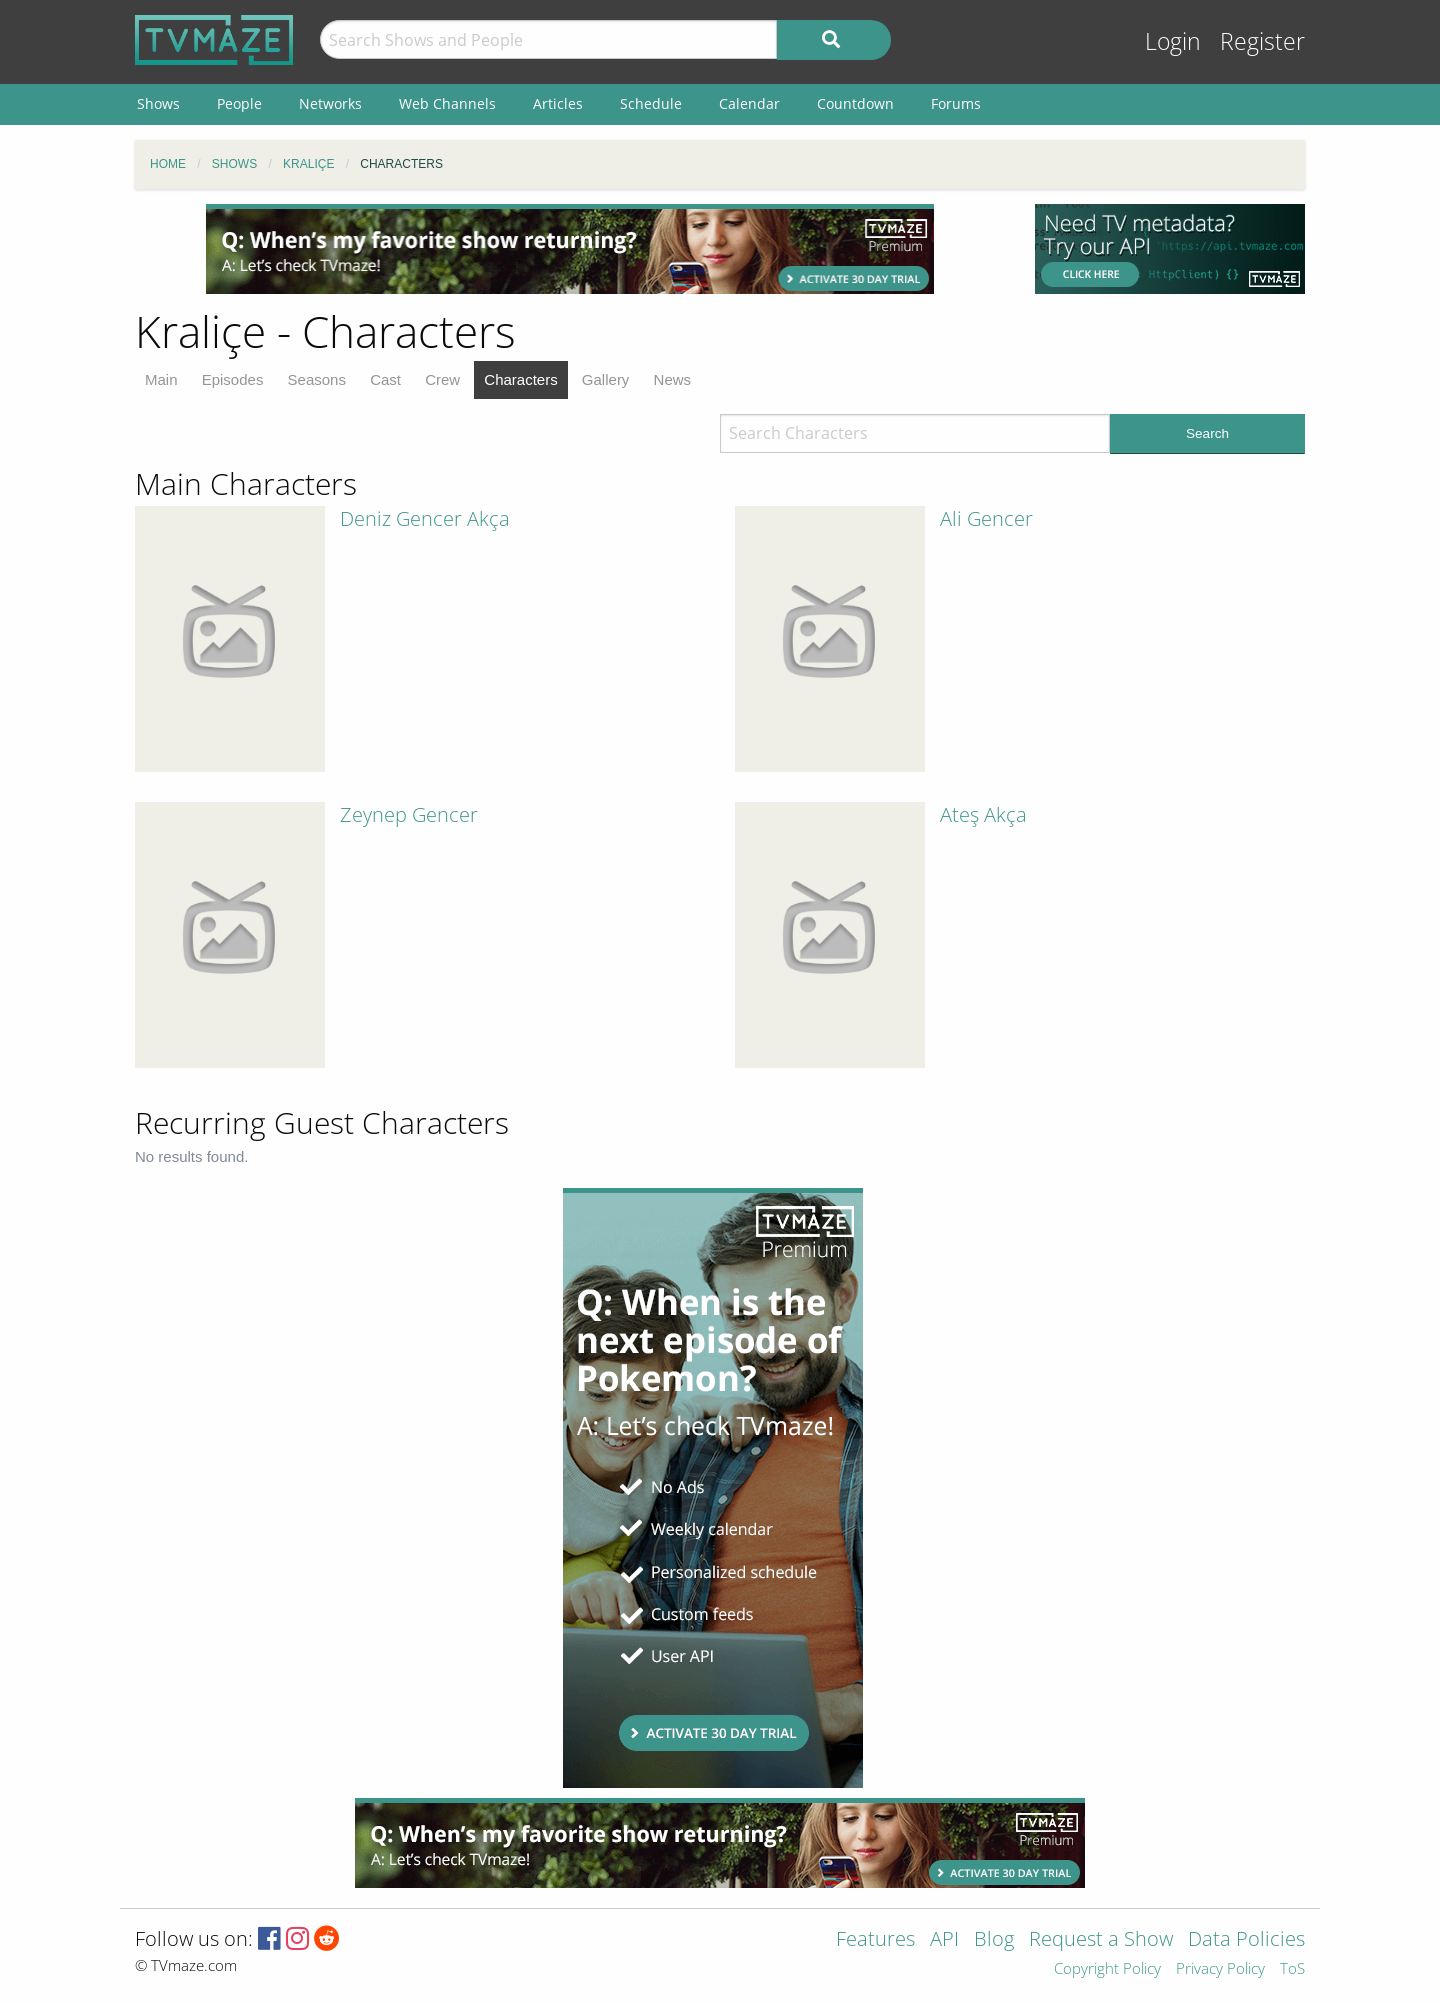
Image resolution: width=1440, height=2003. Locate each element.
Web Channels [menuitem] (447, 103)
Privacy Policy (1220, 1969)
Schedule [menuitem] (651, 103)
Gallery (606, 379)
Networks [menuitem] (330, 103)
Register (1262, 41)
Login (1173, 41)
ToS (1292, 1969)
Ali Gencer (986, 518)
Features (875, 1940)
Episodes (233, 379)
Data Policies (1246, 1940)
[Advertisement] (570, 249)
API (944, 1940)
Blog (994, 1940)
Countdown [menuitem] (855, 103)
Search (1207, 433)
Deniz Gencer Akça (425, 518)
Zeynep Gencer (409, 814)
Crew (442, 379)
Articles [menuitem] (558, 103)
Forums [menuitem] (956, 103)
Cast (385, 379)
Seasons (317, 379)
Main (161, 379)
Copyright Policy (1107, 1969)
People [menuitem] (239, 103)
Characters (520, 379)
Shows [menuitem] (158, 103)
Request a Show (1101, 1940)
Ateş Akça (983, 814)
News (673, 379)
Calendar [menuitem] (749, 103)
